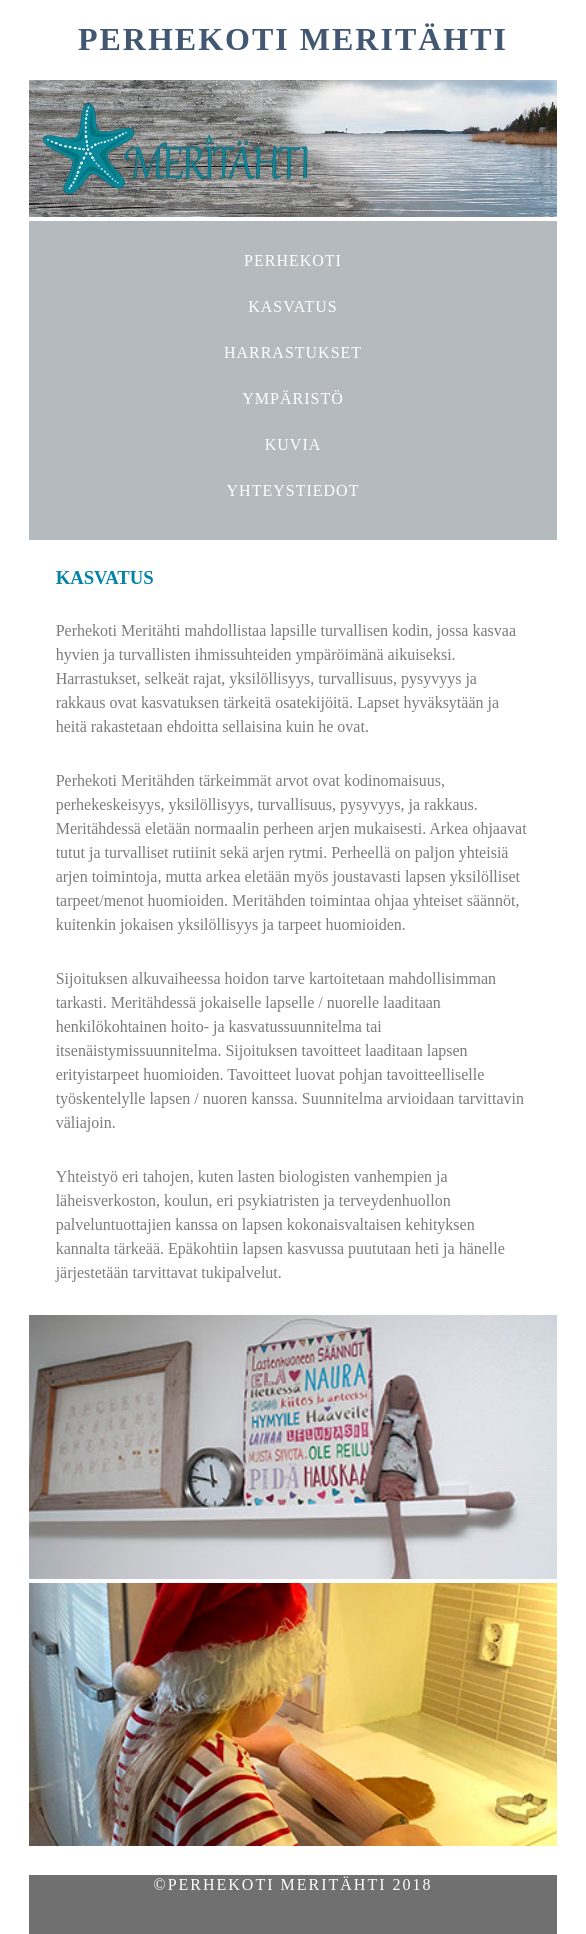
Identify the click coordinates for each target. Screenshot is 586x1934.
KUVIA (293, 444)
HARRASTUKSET (293, 352)
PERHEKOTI (293, 260)
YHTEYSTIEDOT (293, 490)
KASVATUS (293, 306)
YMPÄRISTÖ (292, 398)
